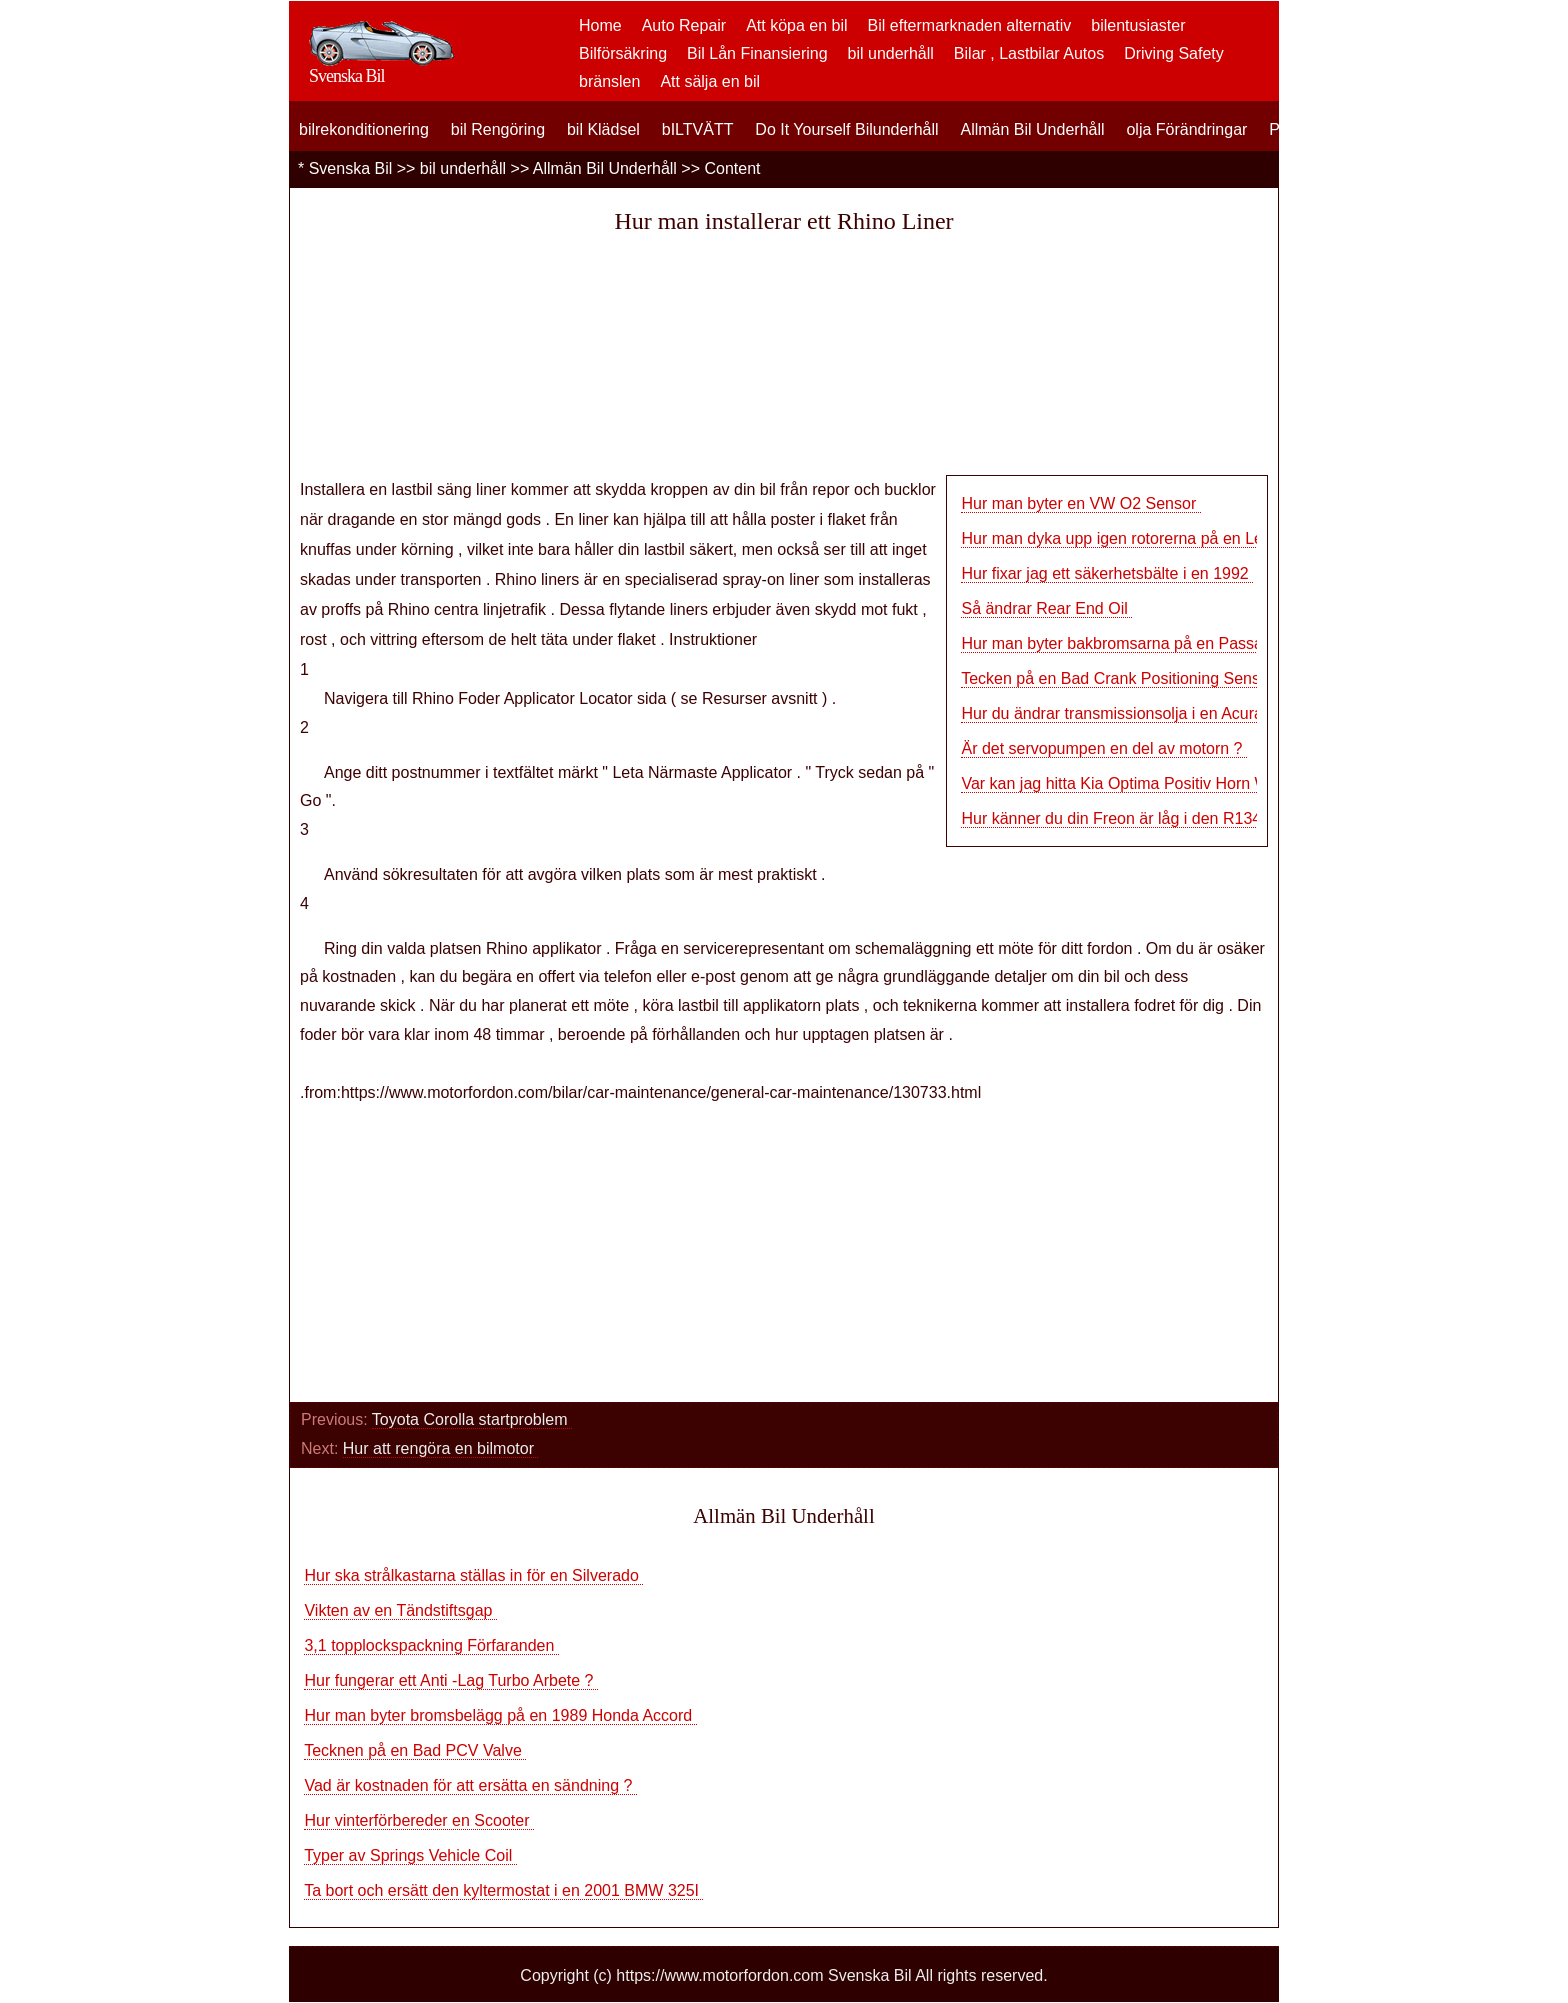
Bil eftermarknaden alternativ (970, 25)
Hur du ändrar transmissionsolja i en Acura (1114, 713)
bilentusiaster (1138, 25)
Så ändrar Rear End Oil (1046, 608)
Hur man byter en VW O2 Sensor (1080, 503)
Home (600, 25)
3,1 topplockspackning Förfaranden (431, 1645)
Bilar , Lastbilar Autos (1029, 53)
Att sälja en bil (710, 81)
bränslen (609, 81)
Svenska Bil (351, 168)
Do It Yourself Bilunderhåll (846, 129)
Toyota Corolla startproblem (472, 1419)
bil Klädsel (603, 129)
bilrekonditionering (364, 129)
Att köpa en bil (796, 25)
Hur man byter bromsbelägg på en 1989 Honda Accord (500, 1715)
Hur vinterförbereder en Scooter (418, 1820)
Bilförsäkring (623, 53)
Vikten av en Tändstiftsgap (400, 1610)
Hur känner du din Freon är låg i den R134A (1116, 818)
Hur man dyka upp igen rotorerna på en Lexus (1126, 538)
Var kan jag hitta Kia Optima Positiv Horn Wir (1119, 783)
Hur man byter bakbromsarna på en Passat (1116, 643)
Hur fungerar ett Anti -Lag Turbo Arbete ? (451, 1680)
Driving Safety (1174, 53)
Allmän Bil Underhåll (1032, 129)
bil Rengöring (498, 129)
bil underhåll (891, 53)
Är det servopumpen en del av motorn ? (1104, 748)
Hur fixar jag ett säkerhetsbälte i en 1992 (1107, 573)
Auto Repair (684, 25)
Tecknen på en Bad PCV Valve (415, 1750)
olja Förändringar (1186, 129)
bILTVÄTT (698, 129)
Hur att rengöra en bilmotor (441, 1448)
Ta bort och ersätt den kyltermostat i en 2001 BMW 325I (503, 1890)
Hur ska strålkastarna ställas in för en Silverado (473, 1575)
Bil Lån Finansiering (757, 53)
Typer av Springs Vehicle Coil (410, 1855)
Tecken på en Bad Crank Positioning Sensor (1120, 678)
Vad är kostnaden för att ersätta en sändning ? (470, 1785)
